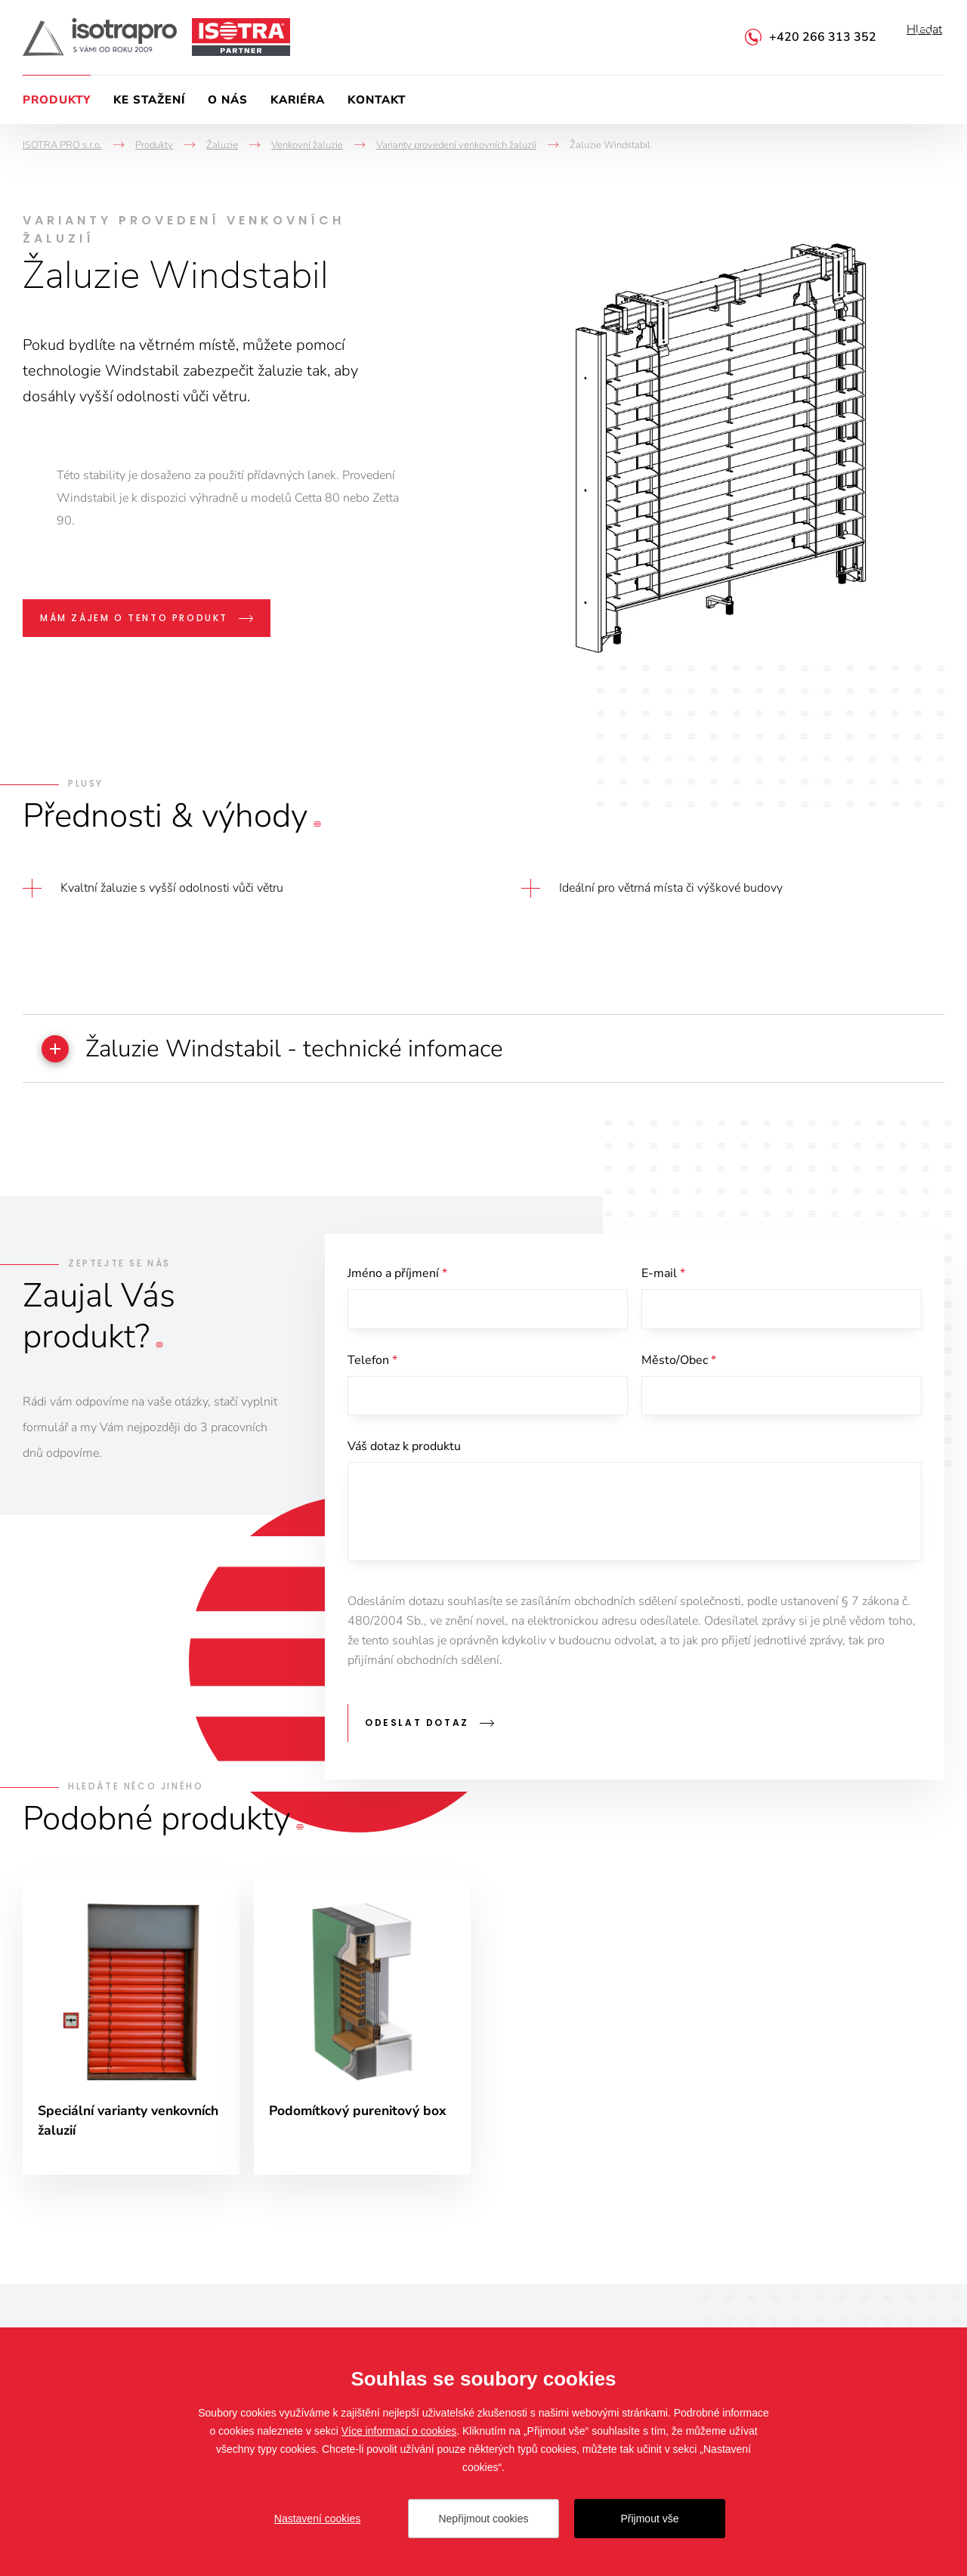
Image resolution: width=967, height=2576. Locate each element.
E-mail (663, 1275)
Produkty (57, 99)
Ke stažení (149, 99)
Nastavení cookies (317, 2519)
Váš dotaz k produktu (404, 1454)
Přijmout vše (649, 2519)
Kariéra (297, 99)
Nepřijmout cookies (483, 2519)
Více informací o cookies (399, 2431)
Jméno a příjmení (397, 1275)
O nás (228, 99)
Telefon (372, 1364)
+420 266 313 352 (822, 37)
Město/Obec (678, 1364)
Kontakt (377, 99)
